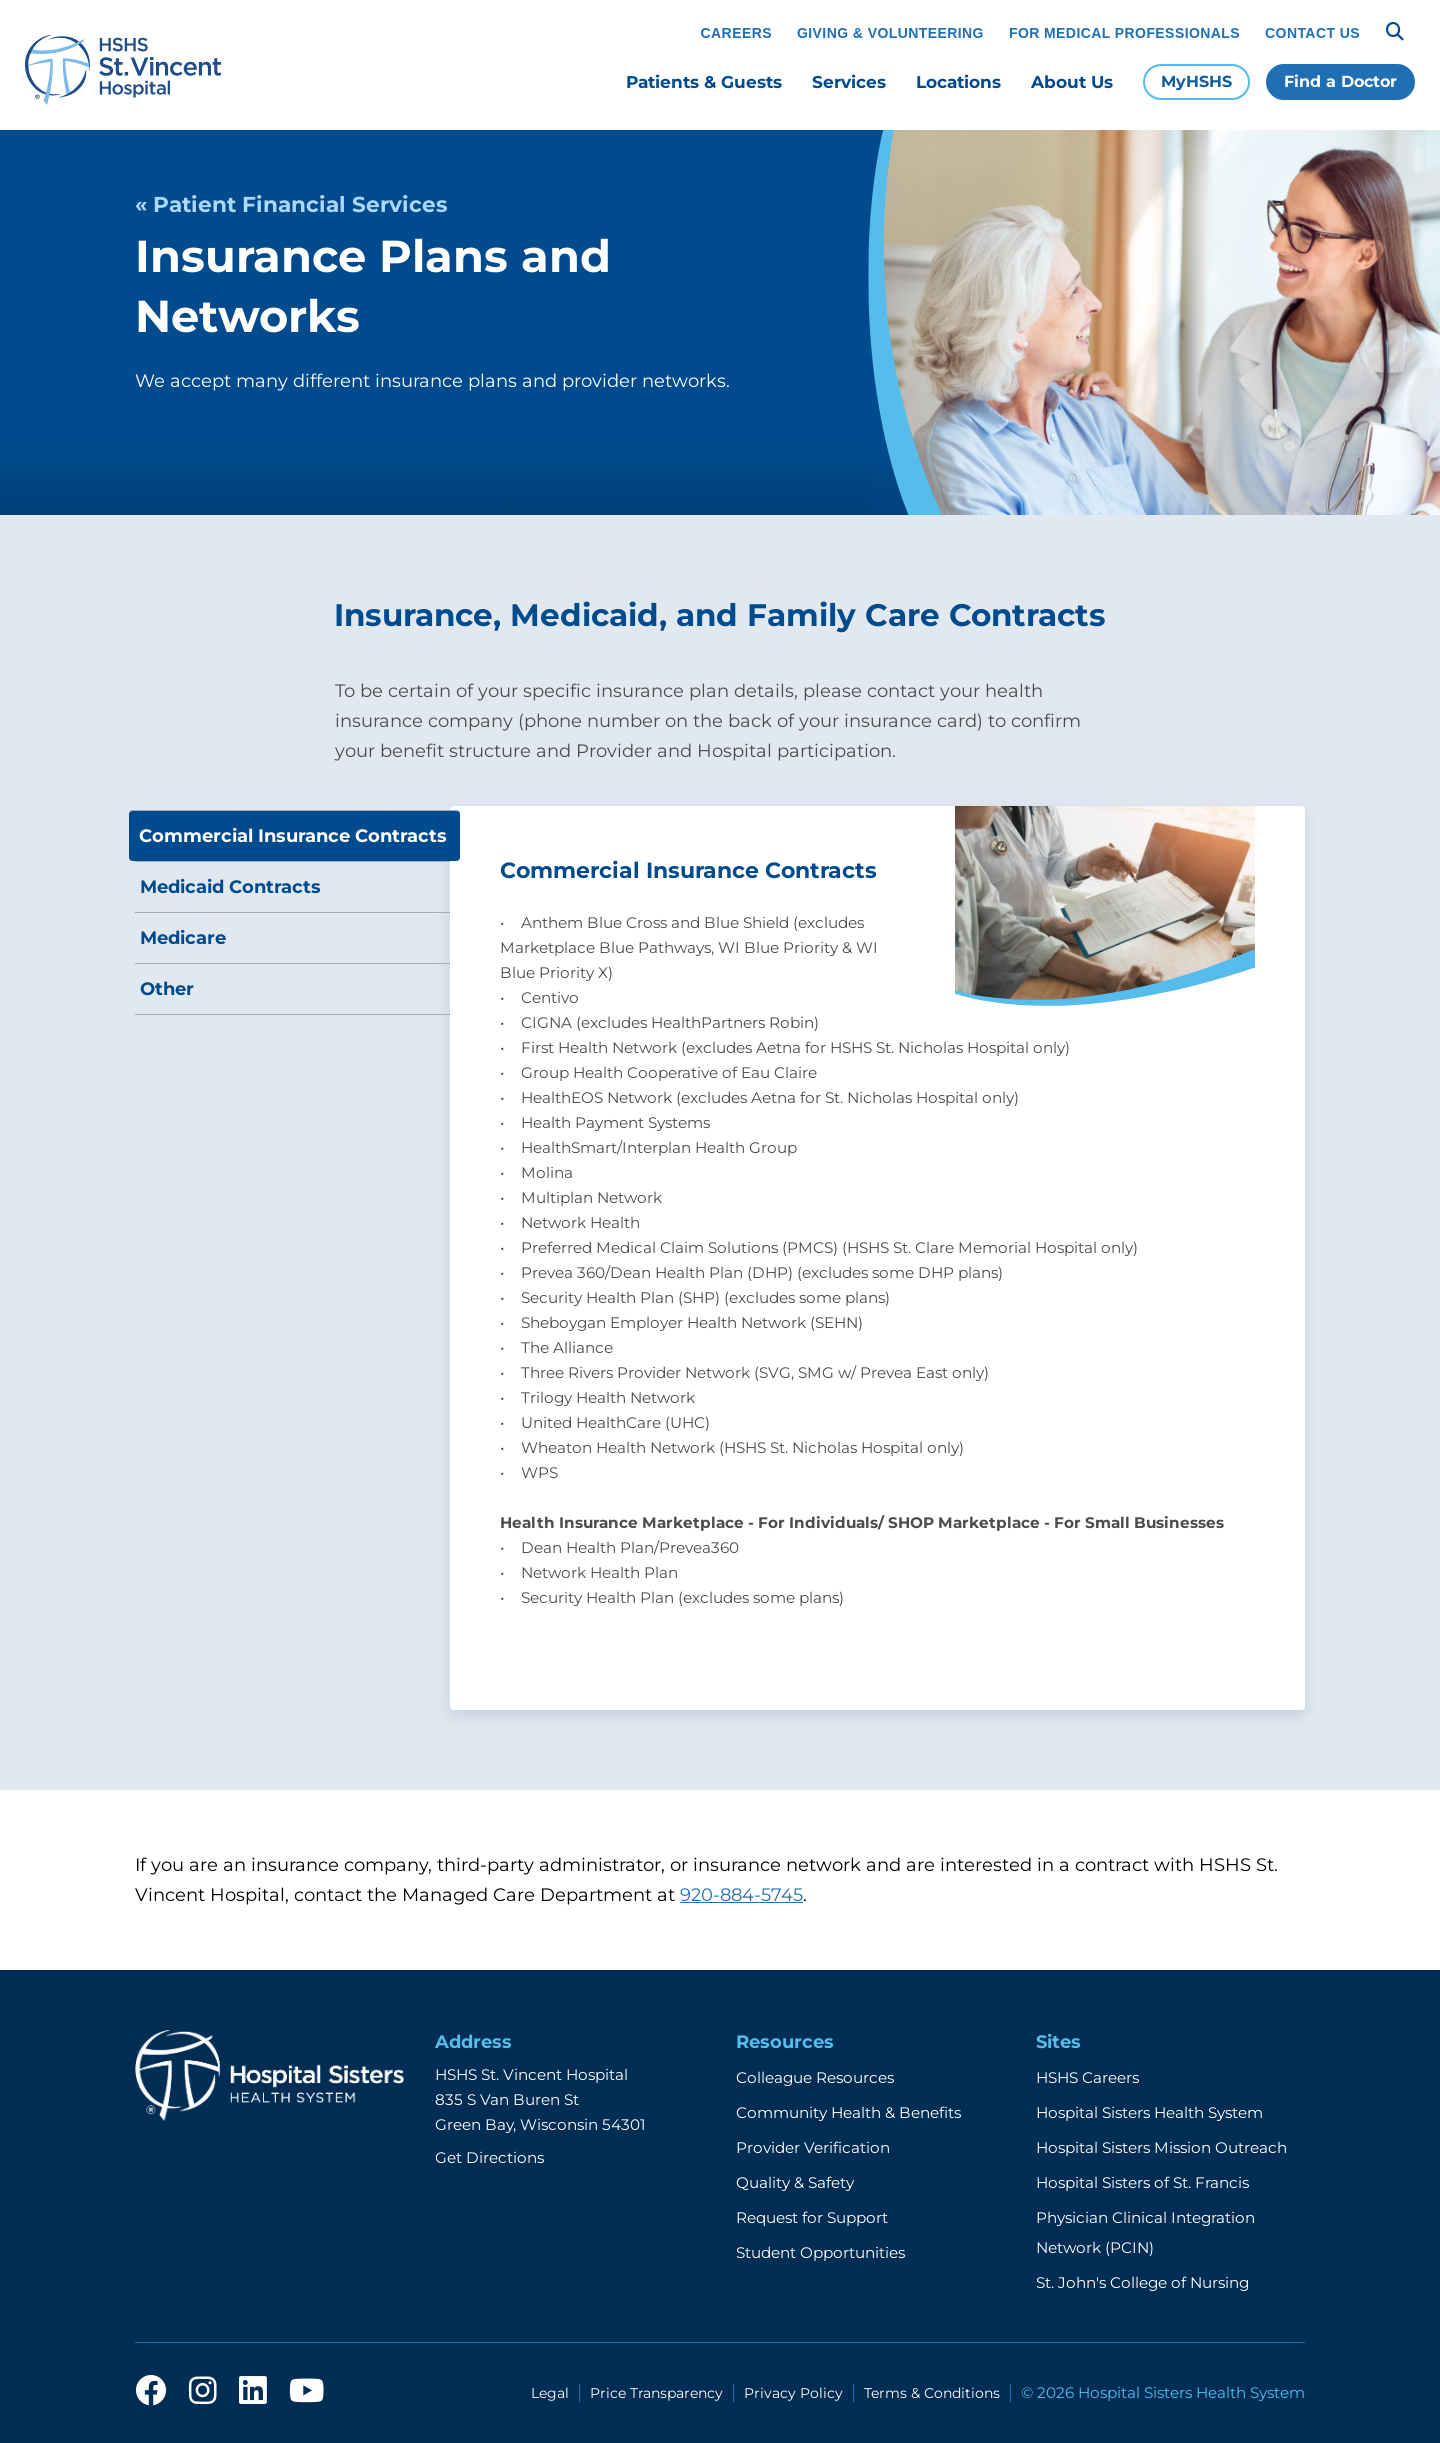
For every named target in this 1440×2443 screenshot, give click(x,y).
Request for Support (812, 2217)
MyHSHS (1196, 81)
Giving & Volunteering (890, 33)
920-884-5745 (741, 1895)
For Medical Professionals (1124, 33)
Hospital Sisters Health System (1149, 2112)
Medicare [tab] (183, 938)
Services (849, 82)
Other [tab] (167, 989)
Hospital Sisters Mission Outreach (1161, 2147)
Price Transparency (656, 2393)
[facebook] (151, 2392)
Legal (550, 2393)
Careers (736, 33)
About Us (1072, 82)
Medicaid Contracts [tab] (230, 887)
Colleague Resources (815, 2077)
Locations (958, 82)
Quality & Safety (795, 2182)
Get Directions (489, 2157)
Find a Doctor (1340, 81)
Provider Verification (813, 2147)
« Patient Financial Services (291, 204)
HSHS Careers (1087, 2077)
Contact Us (1312, 33)
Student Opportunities (820, 2252)
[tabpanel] (877, 1258)
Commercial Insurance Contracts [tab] (293, 836)
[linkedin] (253, 2392)
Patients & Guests (704, 82)
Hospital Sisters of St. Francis (1142, 2182)
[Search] (1395, 32)
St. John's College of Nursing (1142, 2282)
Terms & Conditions (932, 2393)
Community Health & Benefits (848, 2112)
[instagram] (203, 2392)
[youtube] (306, 2392)
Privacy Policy (793, 2393)
